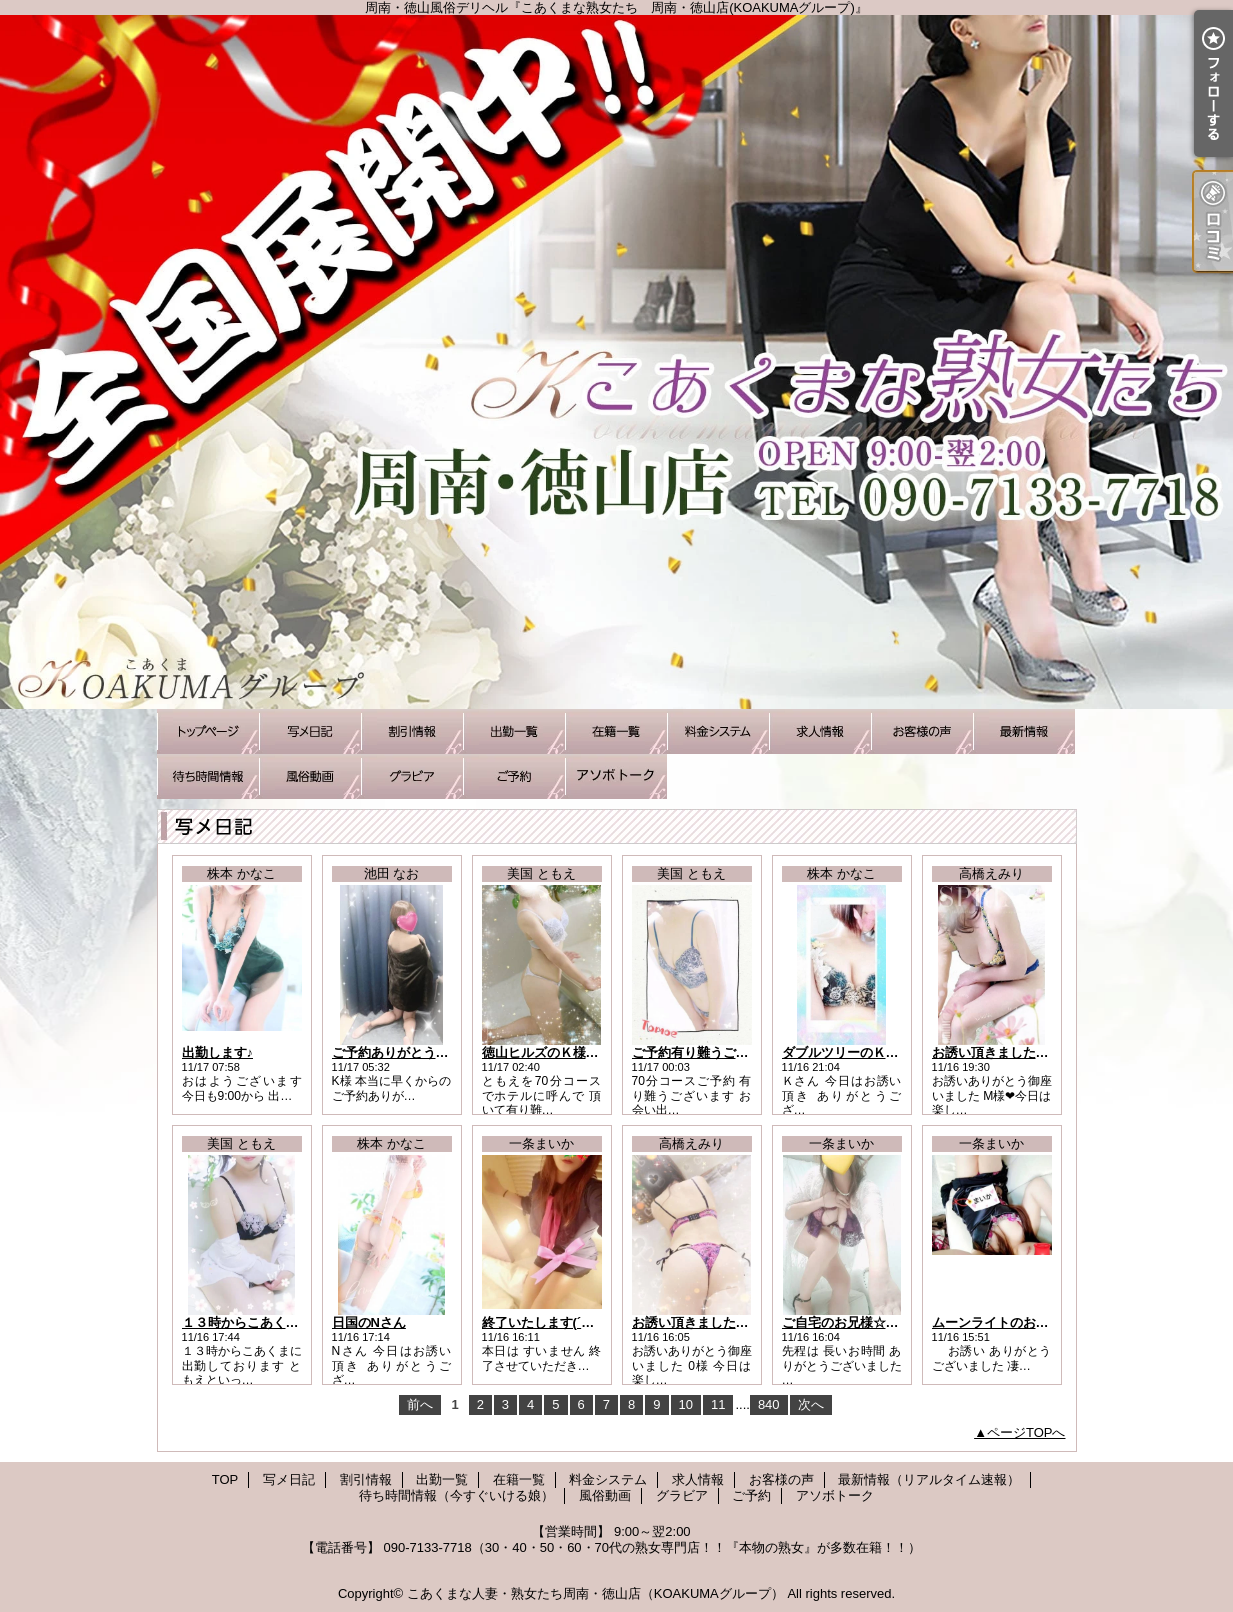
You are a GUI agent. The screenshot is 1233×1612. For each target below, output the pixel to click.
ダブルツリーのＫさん (847, 1052)
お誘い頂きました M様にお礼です (1030, 1052)
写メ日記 (310, 731)
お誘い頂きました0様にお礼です (726, 1322)
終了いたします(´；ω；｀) (559, 1322)
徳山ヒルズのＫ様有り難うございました (599, 1052)
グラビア (412, 776)
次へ (811, 1404)
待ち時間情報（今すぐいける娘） (208, 776)
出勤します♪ (218, 1052)
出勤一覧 (514, 731)
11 (718, 1404)
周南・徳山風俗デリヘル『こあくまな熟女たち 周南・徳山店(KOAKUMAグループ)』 (616, 362)
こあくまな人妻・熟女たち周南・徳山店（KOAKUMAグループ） (595, 1593)
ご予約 (514, 776)
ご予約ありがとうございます (416, 1052)
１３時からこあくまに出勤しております (299, 1322)
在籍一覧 (616, 731)
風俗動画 (310, 776)
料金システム (718, 731)
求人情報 (820, 731)
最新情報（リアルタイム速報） (1024, 731)
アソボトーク (616, 776)
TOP (208, 731)
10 (686, 1404)
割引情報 (412, 731)
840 (769, 1404)
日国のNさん (369, 1322)
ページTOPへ (1026, 1432)
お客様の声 (922, 731)
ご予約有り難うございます (710, 1052)
